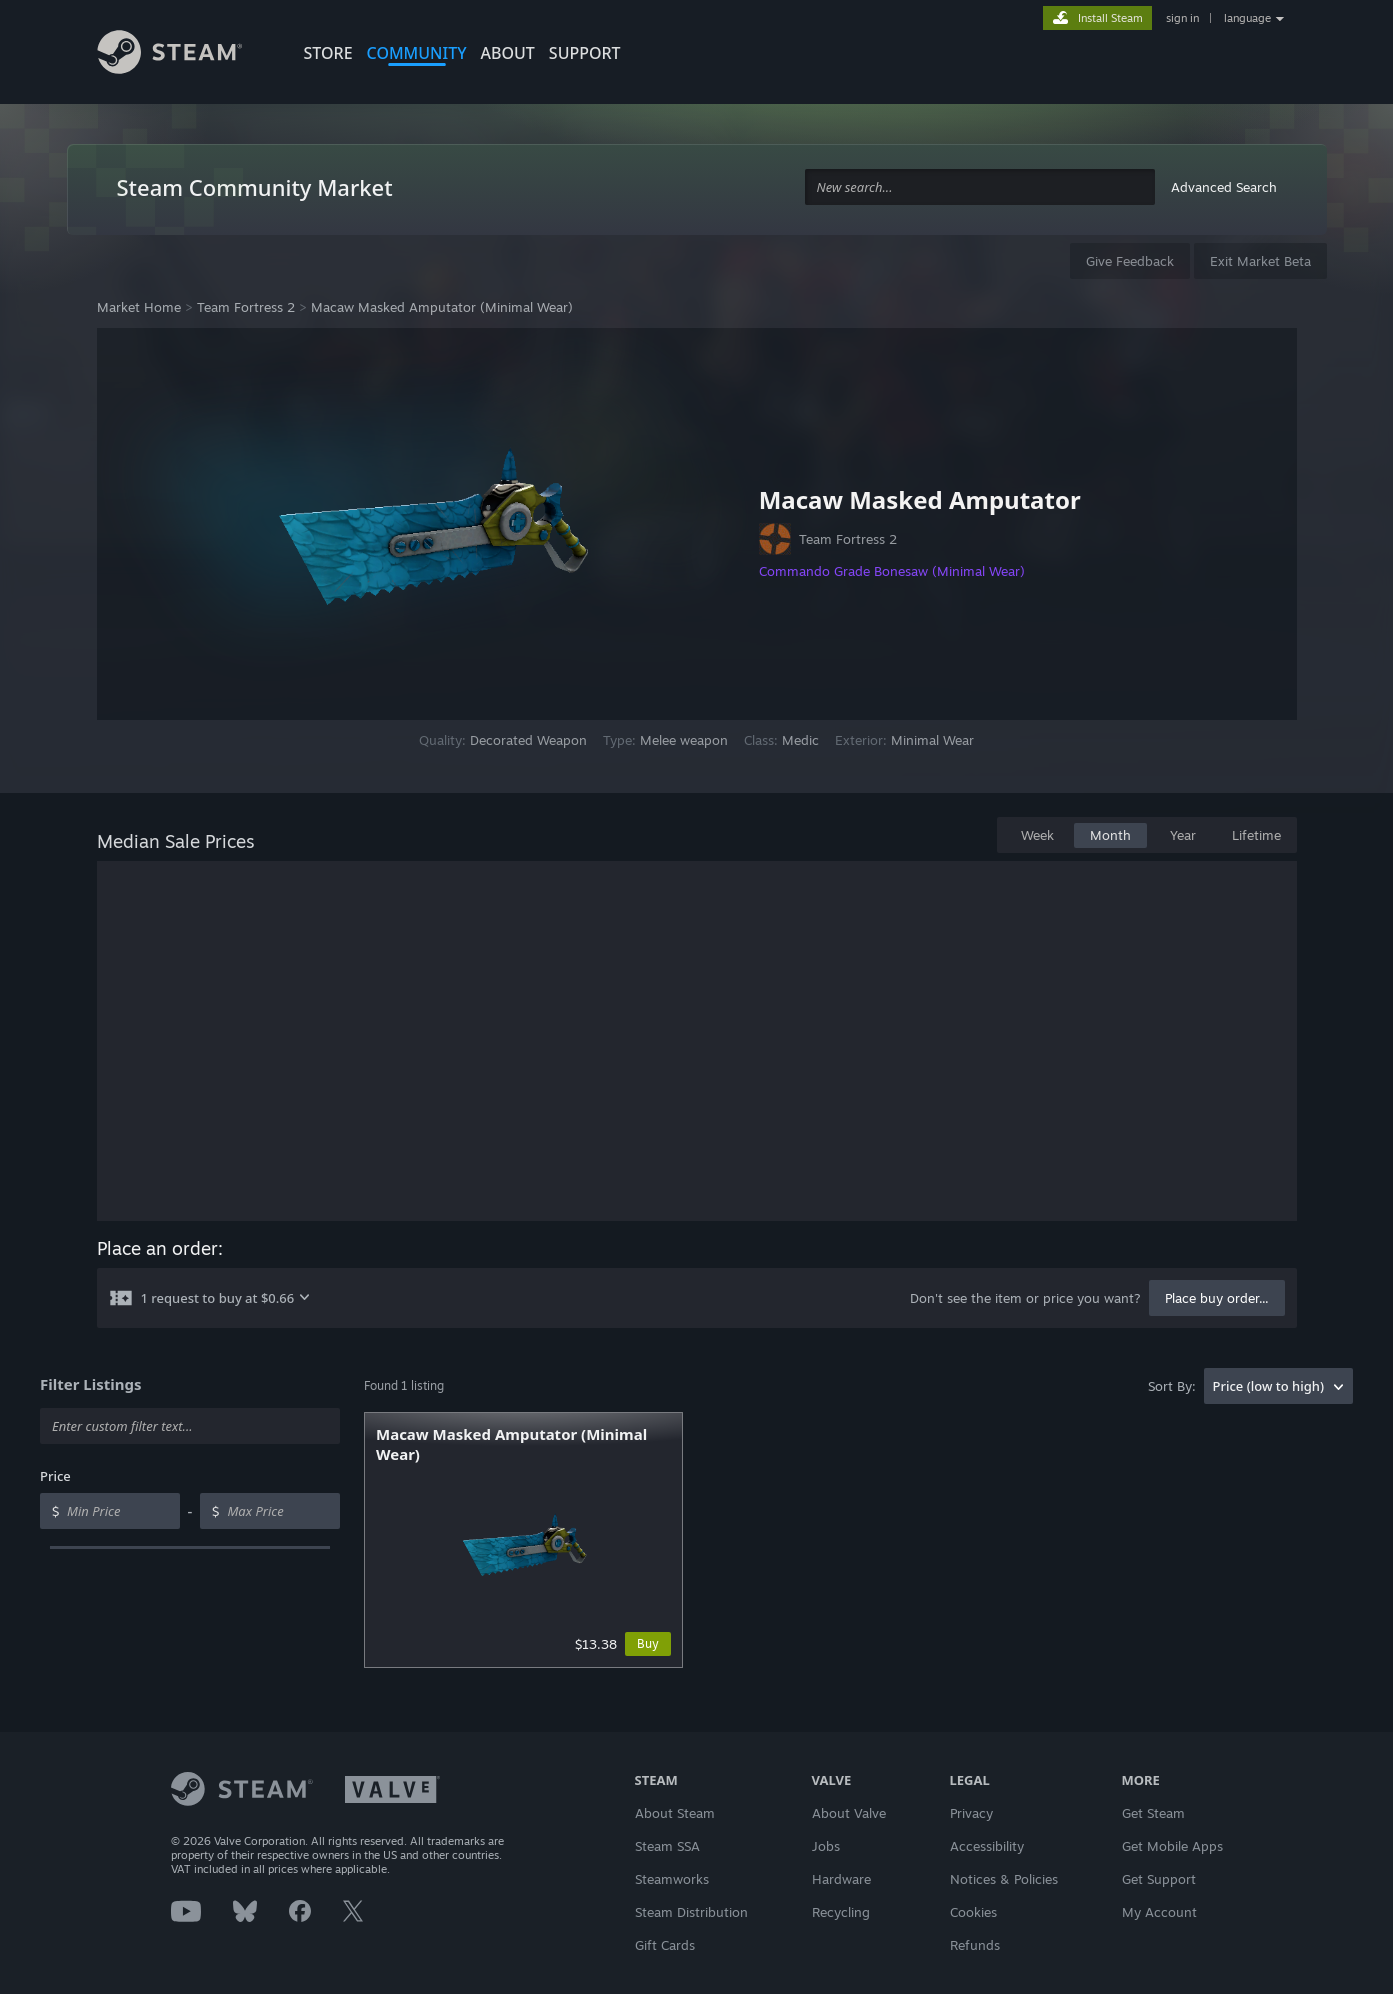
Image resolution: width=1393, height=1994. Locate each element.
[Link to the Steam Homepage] (185, 55)
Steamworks (672, 1879)
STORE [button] (328, 53)
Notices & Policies (1004, 1879)
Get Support (1159, 1879)
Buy (648, 1643)
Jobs (826, 1846)
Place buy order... (1217, 1298)
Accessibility (987, 1846)
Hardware (841, 1879)
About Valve (849, 1813)
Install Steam (1110, 18)
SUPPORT (585, 53)
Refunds (975, 1945)
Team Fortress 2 (246, 307)
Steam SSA (667, 1846)
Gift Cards (665, 1945)
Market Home (139, 307)
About (508, 53)
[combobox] (980, 187)
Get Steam (1153, 1813)
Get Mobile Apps (1172, 1846)
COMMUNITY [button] (417, 53)
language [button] (1247, 18)
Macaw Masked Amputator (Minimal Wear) (442, 307)
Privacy (971, 1813)
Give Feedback (1130, 261)
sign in (1182, 18)
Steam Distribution (691, 1912)
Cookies (973, 1912)
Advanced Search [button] (1224, 187)
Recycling (841, 1912)
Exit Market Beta (1260, 261)
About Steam (675, 1813)
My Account (1159, 1912)
